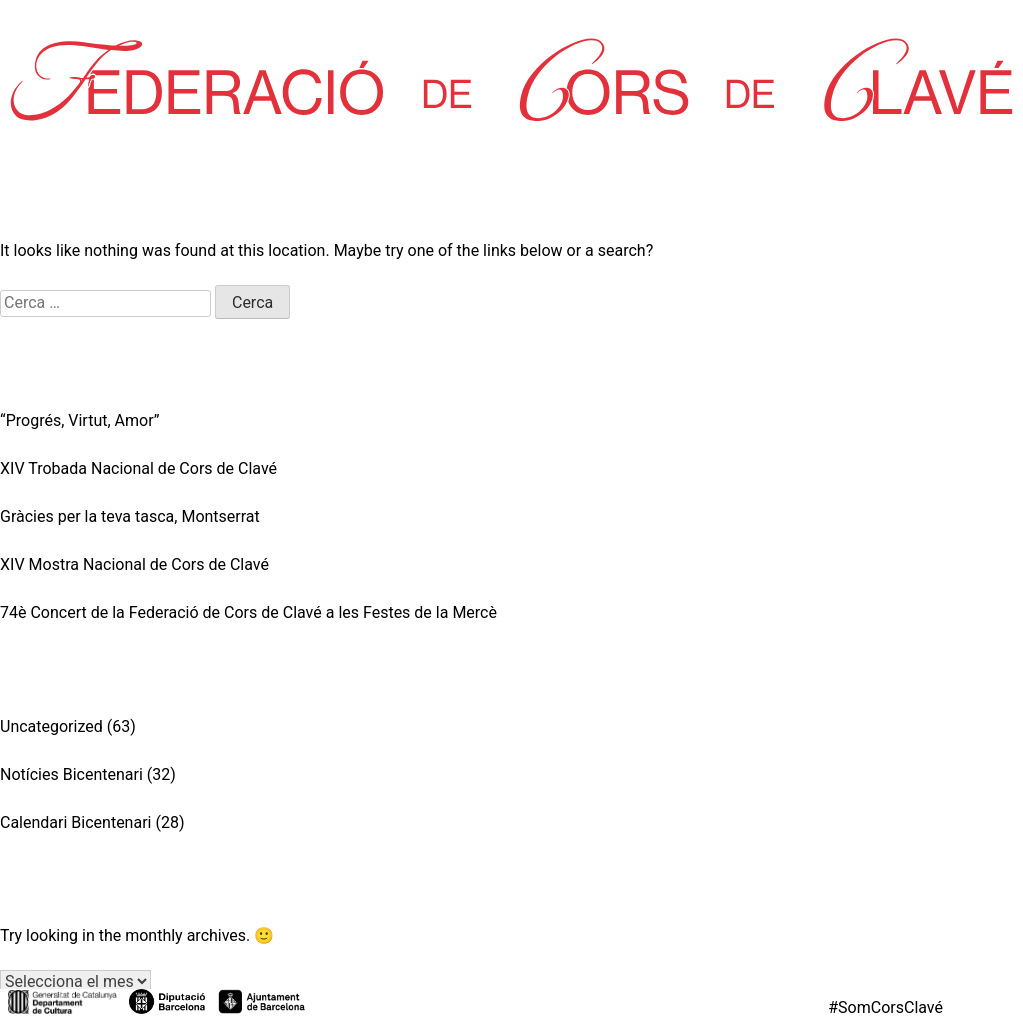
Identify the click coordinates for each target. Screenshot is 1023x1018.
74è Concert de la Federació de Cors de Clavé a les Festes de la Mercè (248, 612)
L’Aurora (557, 19)
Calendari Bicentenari (75, 822)
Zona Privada (839, 19)
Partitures (421, 19)
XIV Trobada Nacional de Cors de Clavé (138, 468)
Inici (25, 19)
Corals (293, 19)
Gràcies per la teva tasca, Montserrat (130, 516)
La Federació (155, 19)
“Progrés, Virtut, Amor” (79, 420)
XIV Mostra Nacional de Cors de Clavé (134, 564)
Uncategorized (51, 726)
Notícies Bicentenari (71, 774)
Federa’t (984, 19)
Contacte (689, 19)
